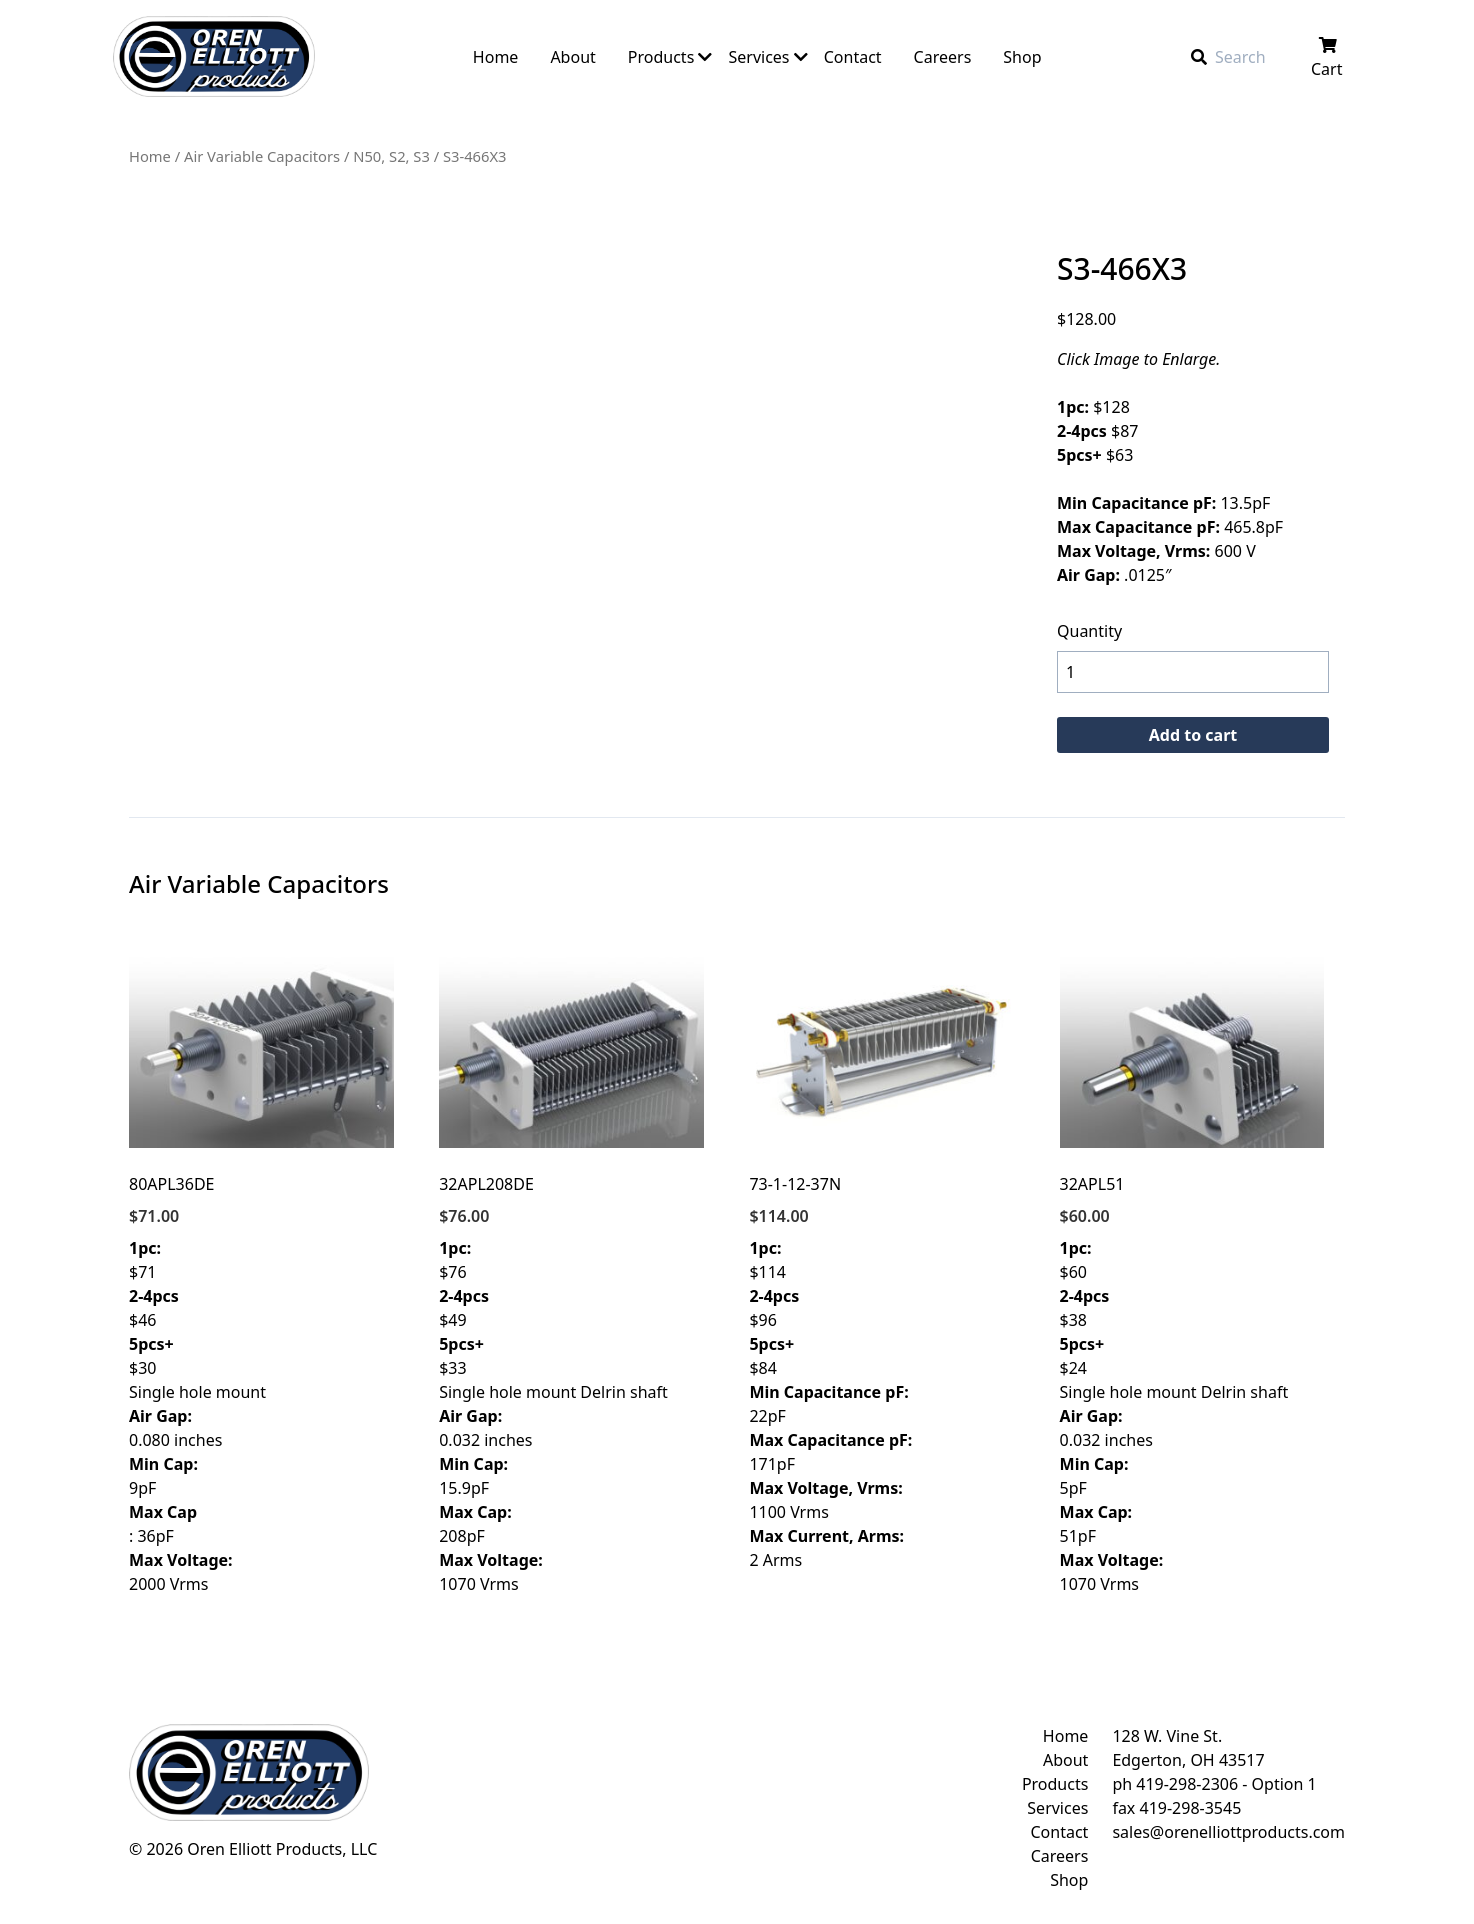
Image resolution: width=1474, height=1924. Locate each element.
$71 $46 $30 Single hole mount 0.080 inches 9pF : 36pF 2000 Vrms (261, 1272)
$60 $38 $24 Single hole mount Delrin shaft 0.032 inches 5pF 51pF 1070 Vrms (1192, 1272)
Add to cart (1193, 735)
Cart (1328, 58)
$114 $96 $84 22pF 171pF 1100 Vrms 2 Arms (881, 1260)
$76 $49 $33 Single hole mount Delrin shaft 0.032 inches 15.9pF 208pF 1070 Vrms (571, 1272)
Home (150, 156)
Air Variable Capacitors (262, 156)
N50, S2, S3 (391, 156)
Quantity (1089, 631)
